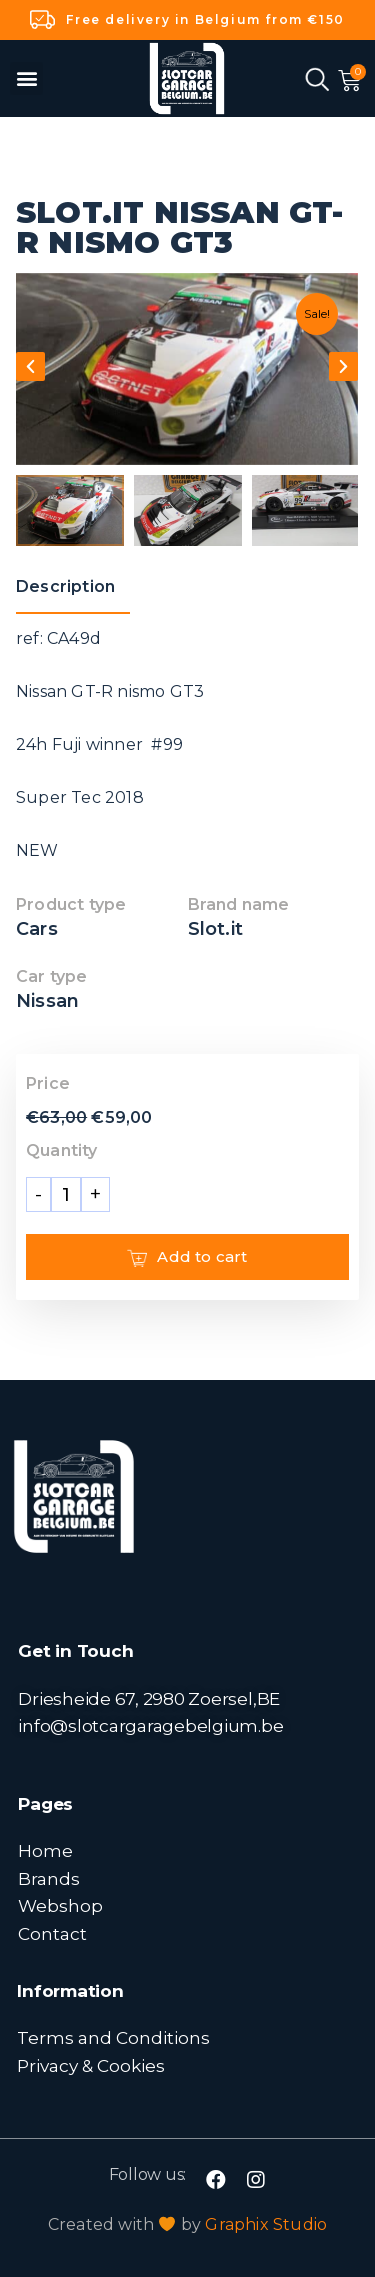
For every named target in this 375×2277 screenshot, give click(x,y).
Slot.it (215, 929)
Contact (52, 1933)
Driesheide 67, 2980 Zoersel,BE (149, 1698)
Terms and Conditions (113, 2037)
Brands (49, 1878)
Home (45, 1850)
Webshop (60, 1905)
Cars (37, 929)
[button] (26, 78)
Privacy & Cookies (91, 2065)
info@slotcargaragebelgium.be (150, 1725)
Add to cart (187, 1257)
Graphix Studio (266, 2224)
